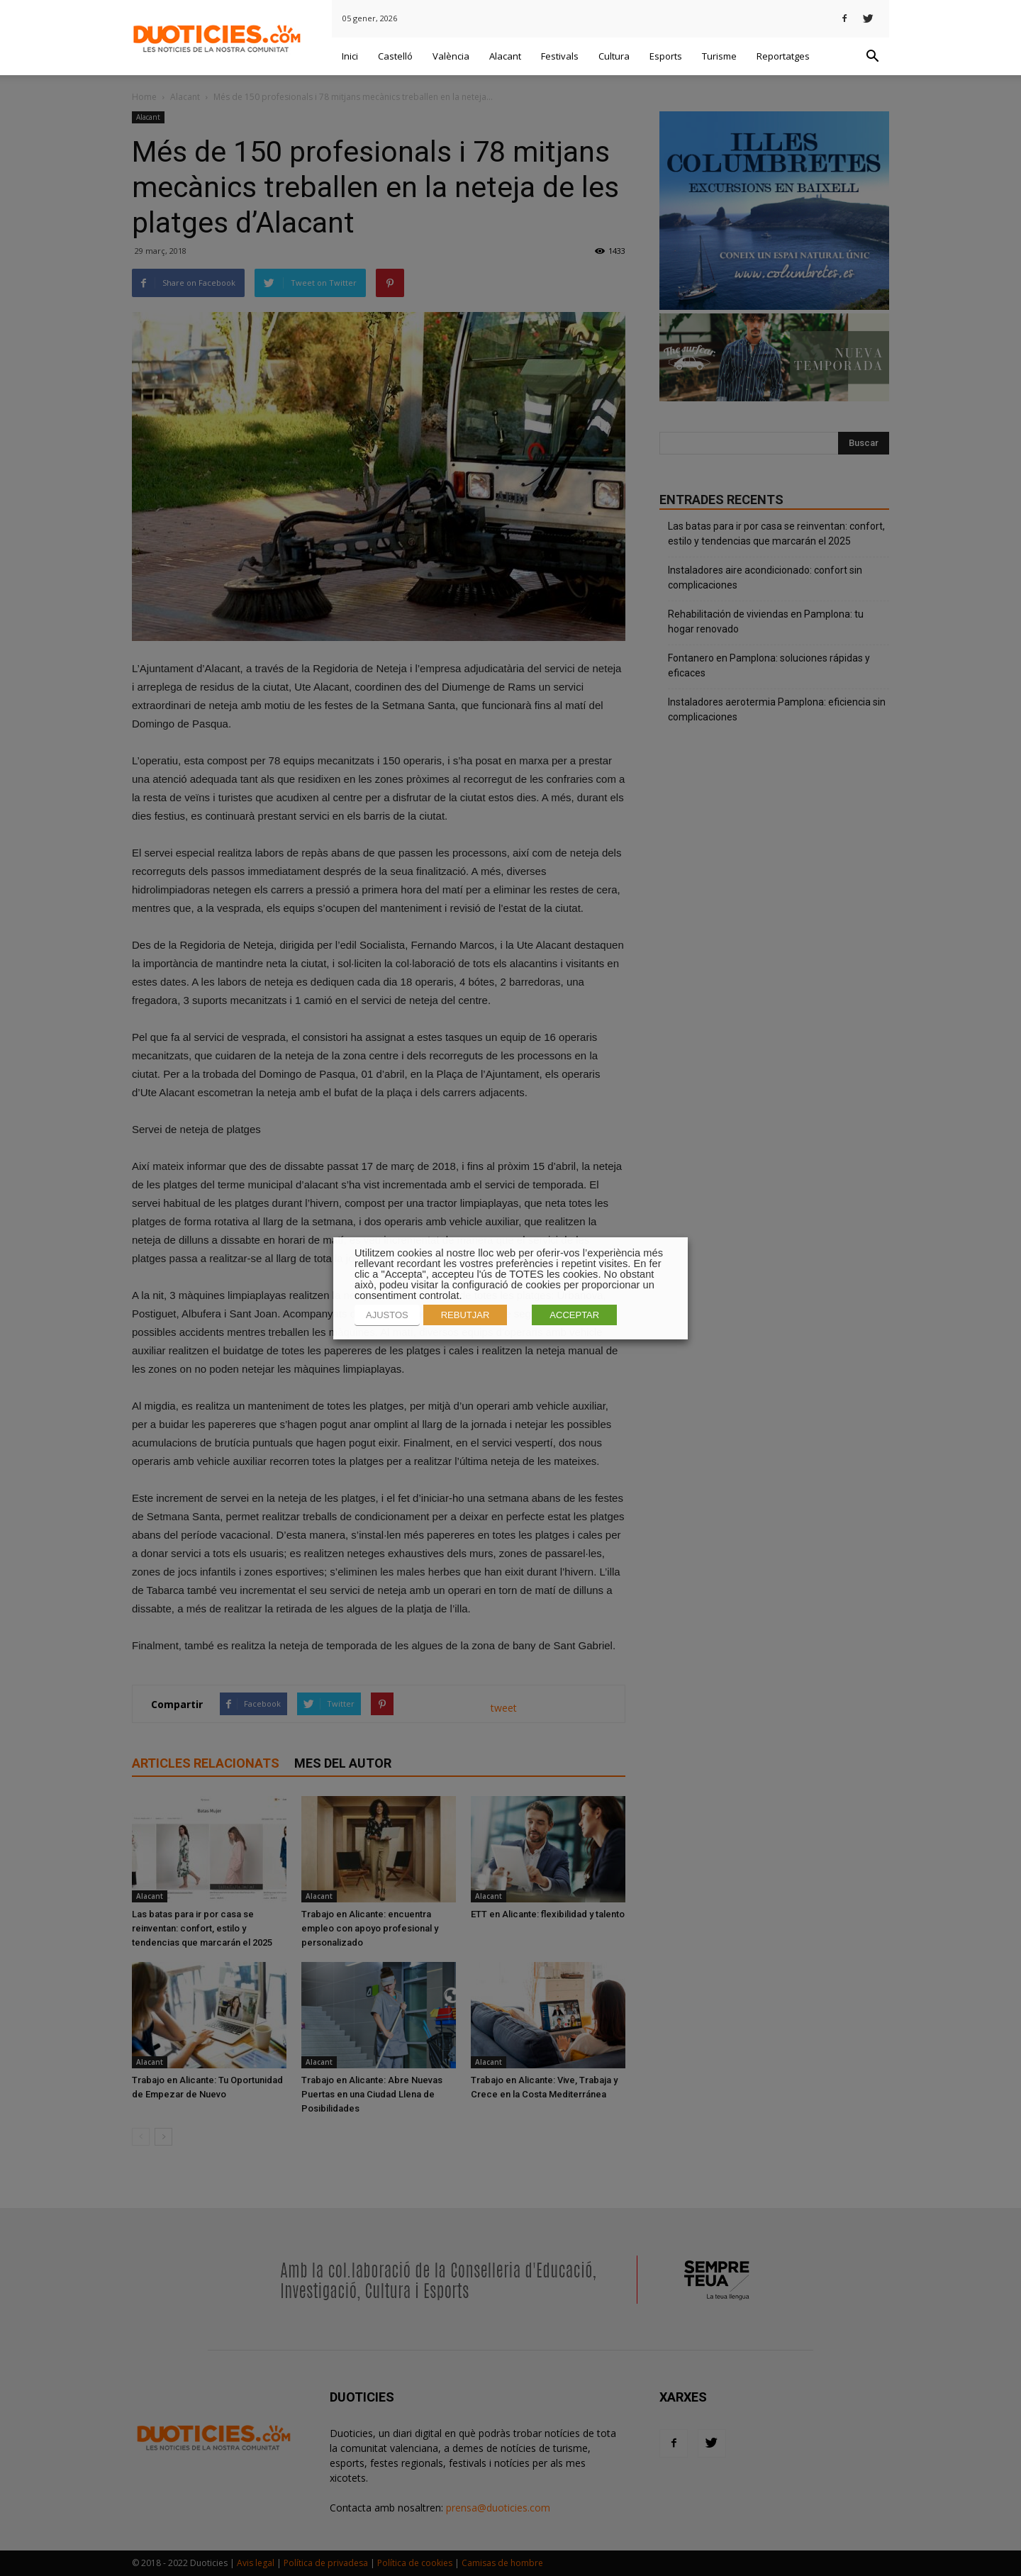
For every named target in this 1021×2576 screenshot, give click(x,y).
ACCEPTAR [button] (574, 1315)
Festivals (560, 56)
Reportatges (783, 56)
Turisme (719, 56)
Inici (350, 56)
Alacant (505, 56)
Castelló (395, 56)
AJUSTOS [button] (387, 1315)
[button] (872, 57)
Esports (665, 56)
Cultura (614, 56)
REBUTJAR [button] (465, 1315)
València (451, 56)
